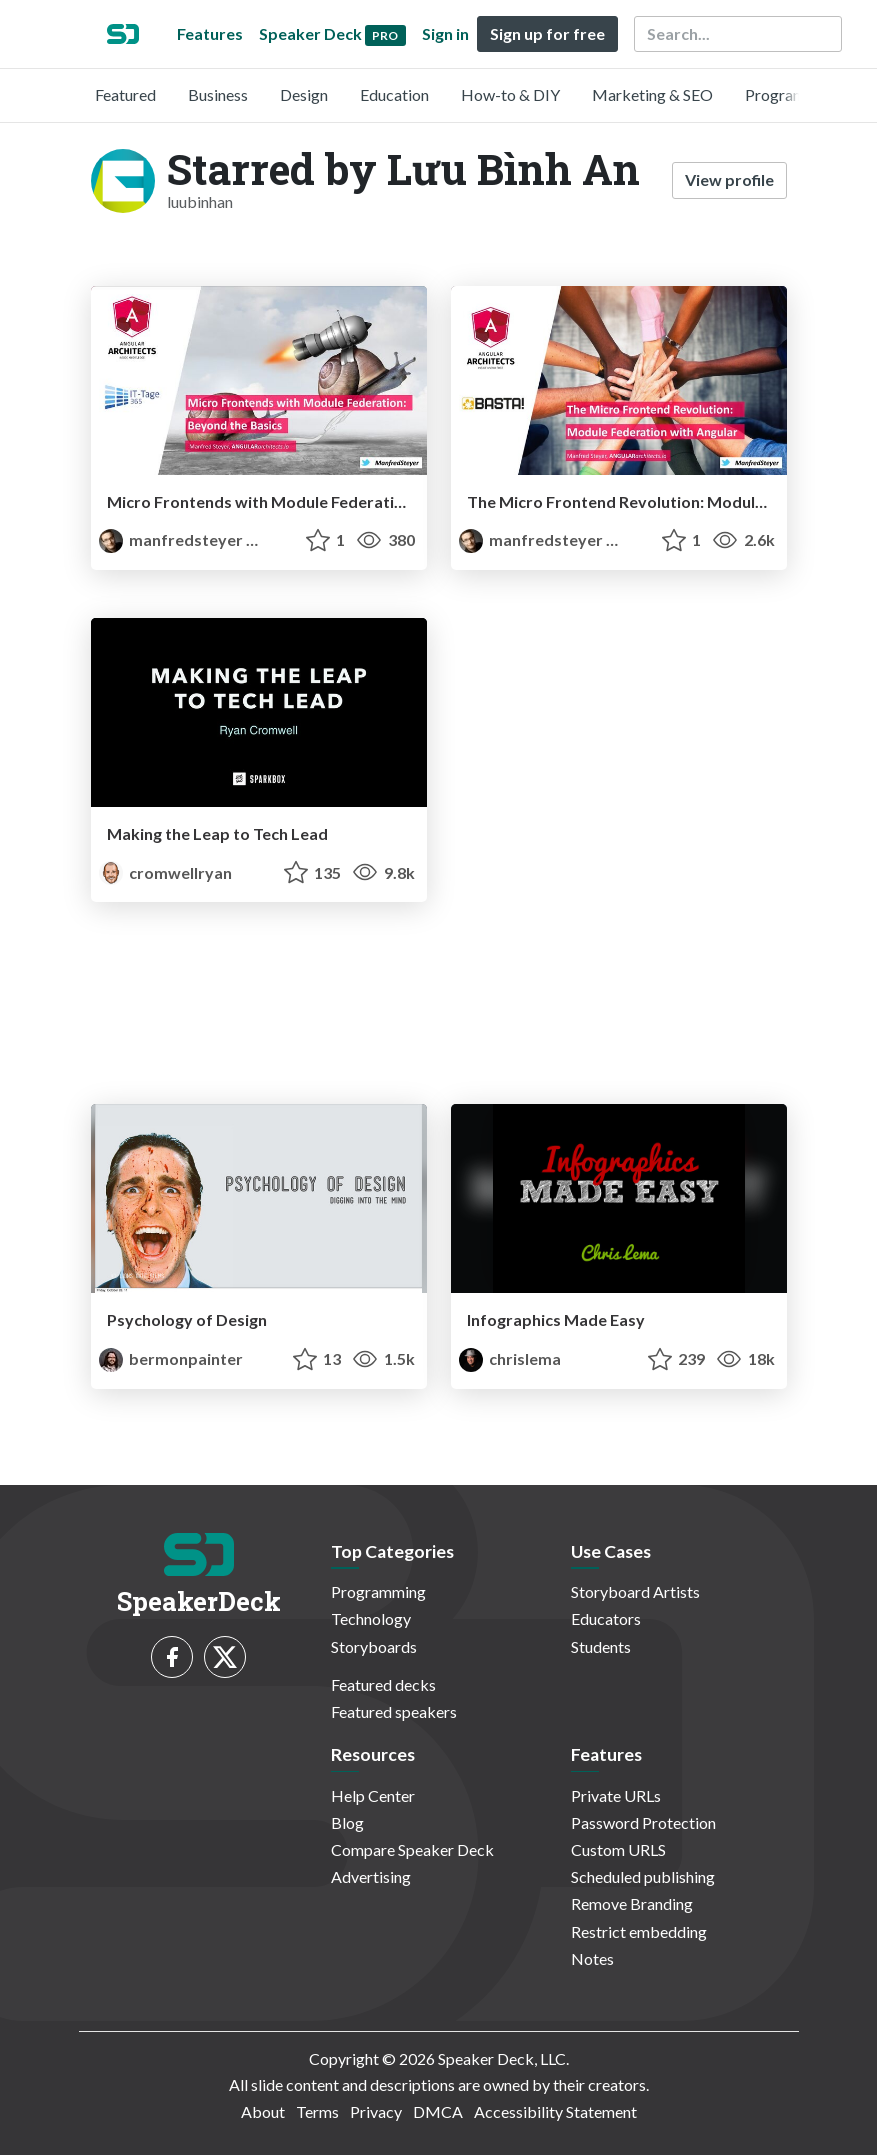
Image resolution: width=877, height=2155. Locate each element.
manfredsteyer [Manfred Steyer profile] (172, 539)
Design (304, 94)
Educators (606, 1618)
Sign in (445, 33)
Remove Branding (632, 1903)
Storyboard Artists (635, 1591)
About (263, 2111)
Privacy (376, 2111)
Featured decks (383, 1684)
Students (601, 1646)
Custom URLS (618, 1849)
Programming (792, 94)
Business (218, 94)
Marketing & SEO (652, 94)
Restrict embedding (639, 1931)
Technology (371, 1618)
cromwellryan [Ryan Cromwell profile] (165, 872)
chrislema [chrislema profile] (510, 1358)
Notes (592, 1958)
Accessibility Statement (555, 2111)
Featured (125, 94)
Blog (347, 1822)
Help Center (373, 1795)
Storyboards (374, 1646)
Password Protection (643, 1822)
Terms (317, 2111)
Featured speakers (394, 1711)
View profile (729, 179)
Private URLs (616, 1795)
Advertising (371, 1876)
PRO (270, 540)
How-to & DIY (510, 94)
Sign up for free (547, 33)
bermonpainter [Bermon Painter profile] (171, 1358)
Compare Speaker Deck (412, 1849)
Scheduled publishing (643, 1876)
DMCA (438, 2111)
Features (210, 33)
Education (394, 94)
